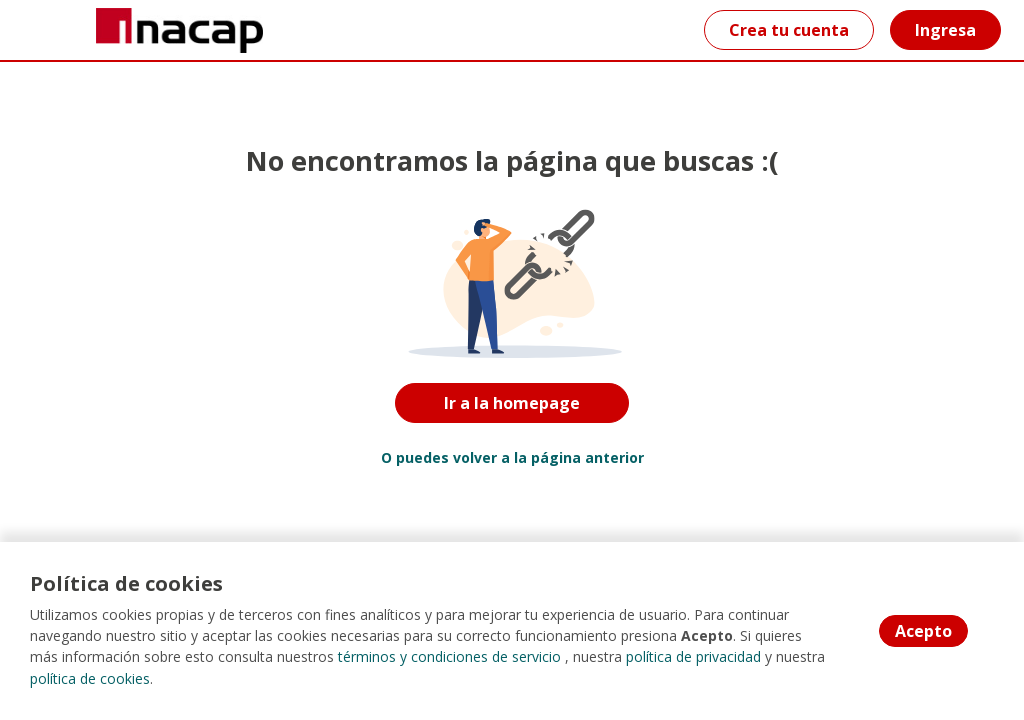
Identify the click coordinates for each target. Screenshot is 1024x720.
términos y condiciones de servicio (449, 658)
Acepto (923, 632)
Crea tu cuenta (789, 30)
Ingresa (945, 30)
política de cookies (90, 679)
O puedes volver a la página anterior (512, 457)
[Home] (86, 30)
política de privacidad (693, 658)
